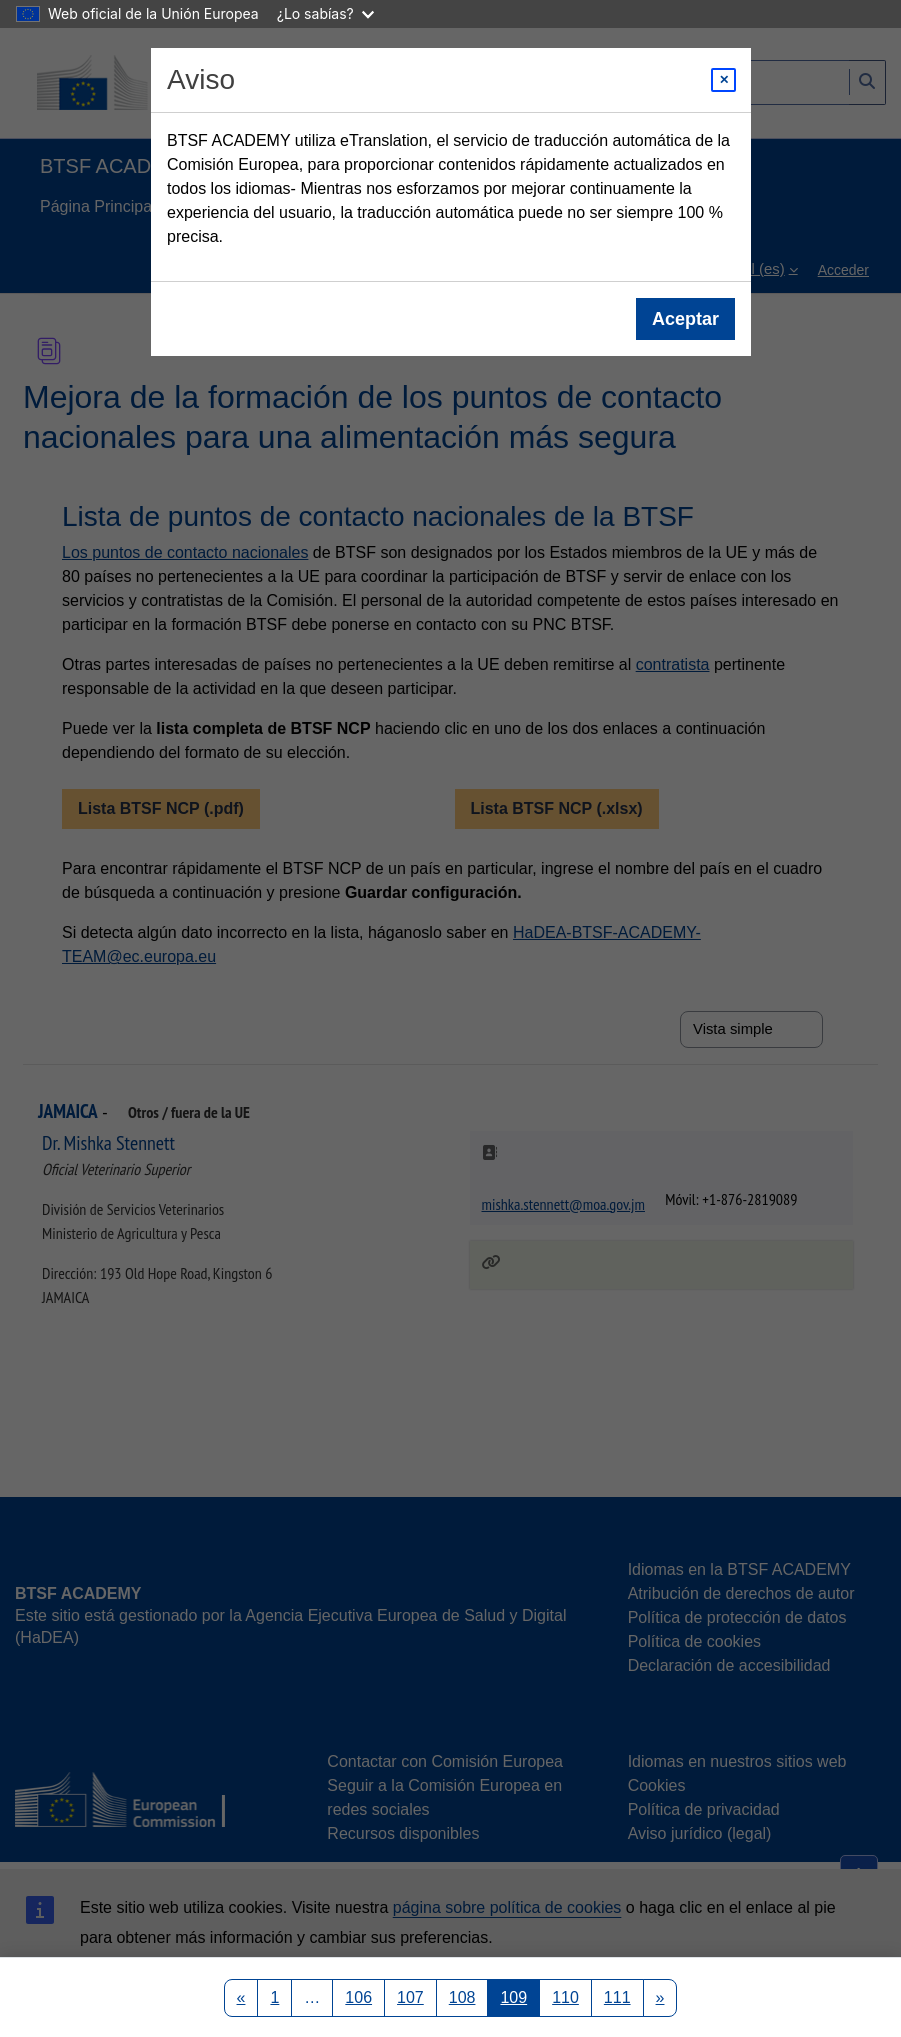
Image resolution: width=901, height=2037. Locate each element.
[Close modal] (723, 80)
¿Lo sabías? (325, 13)
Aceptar (684, 319)
